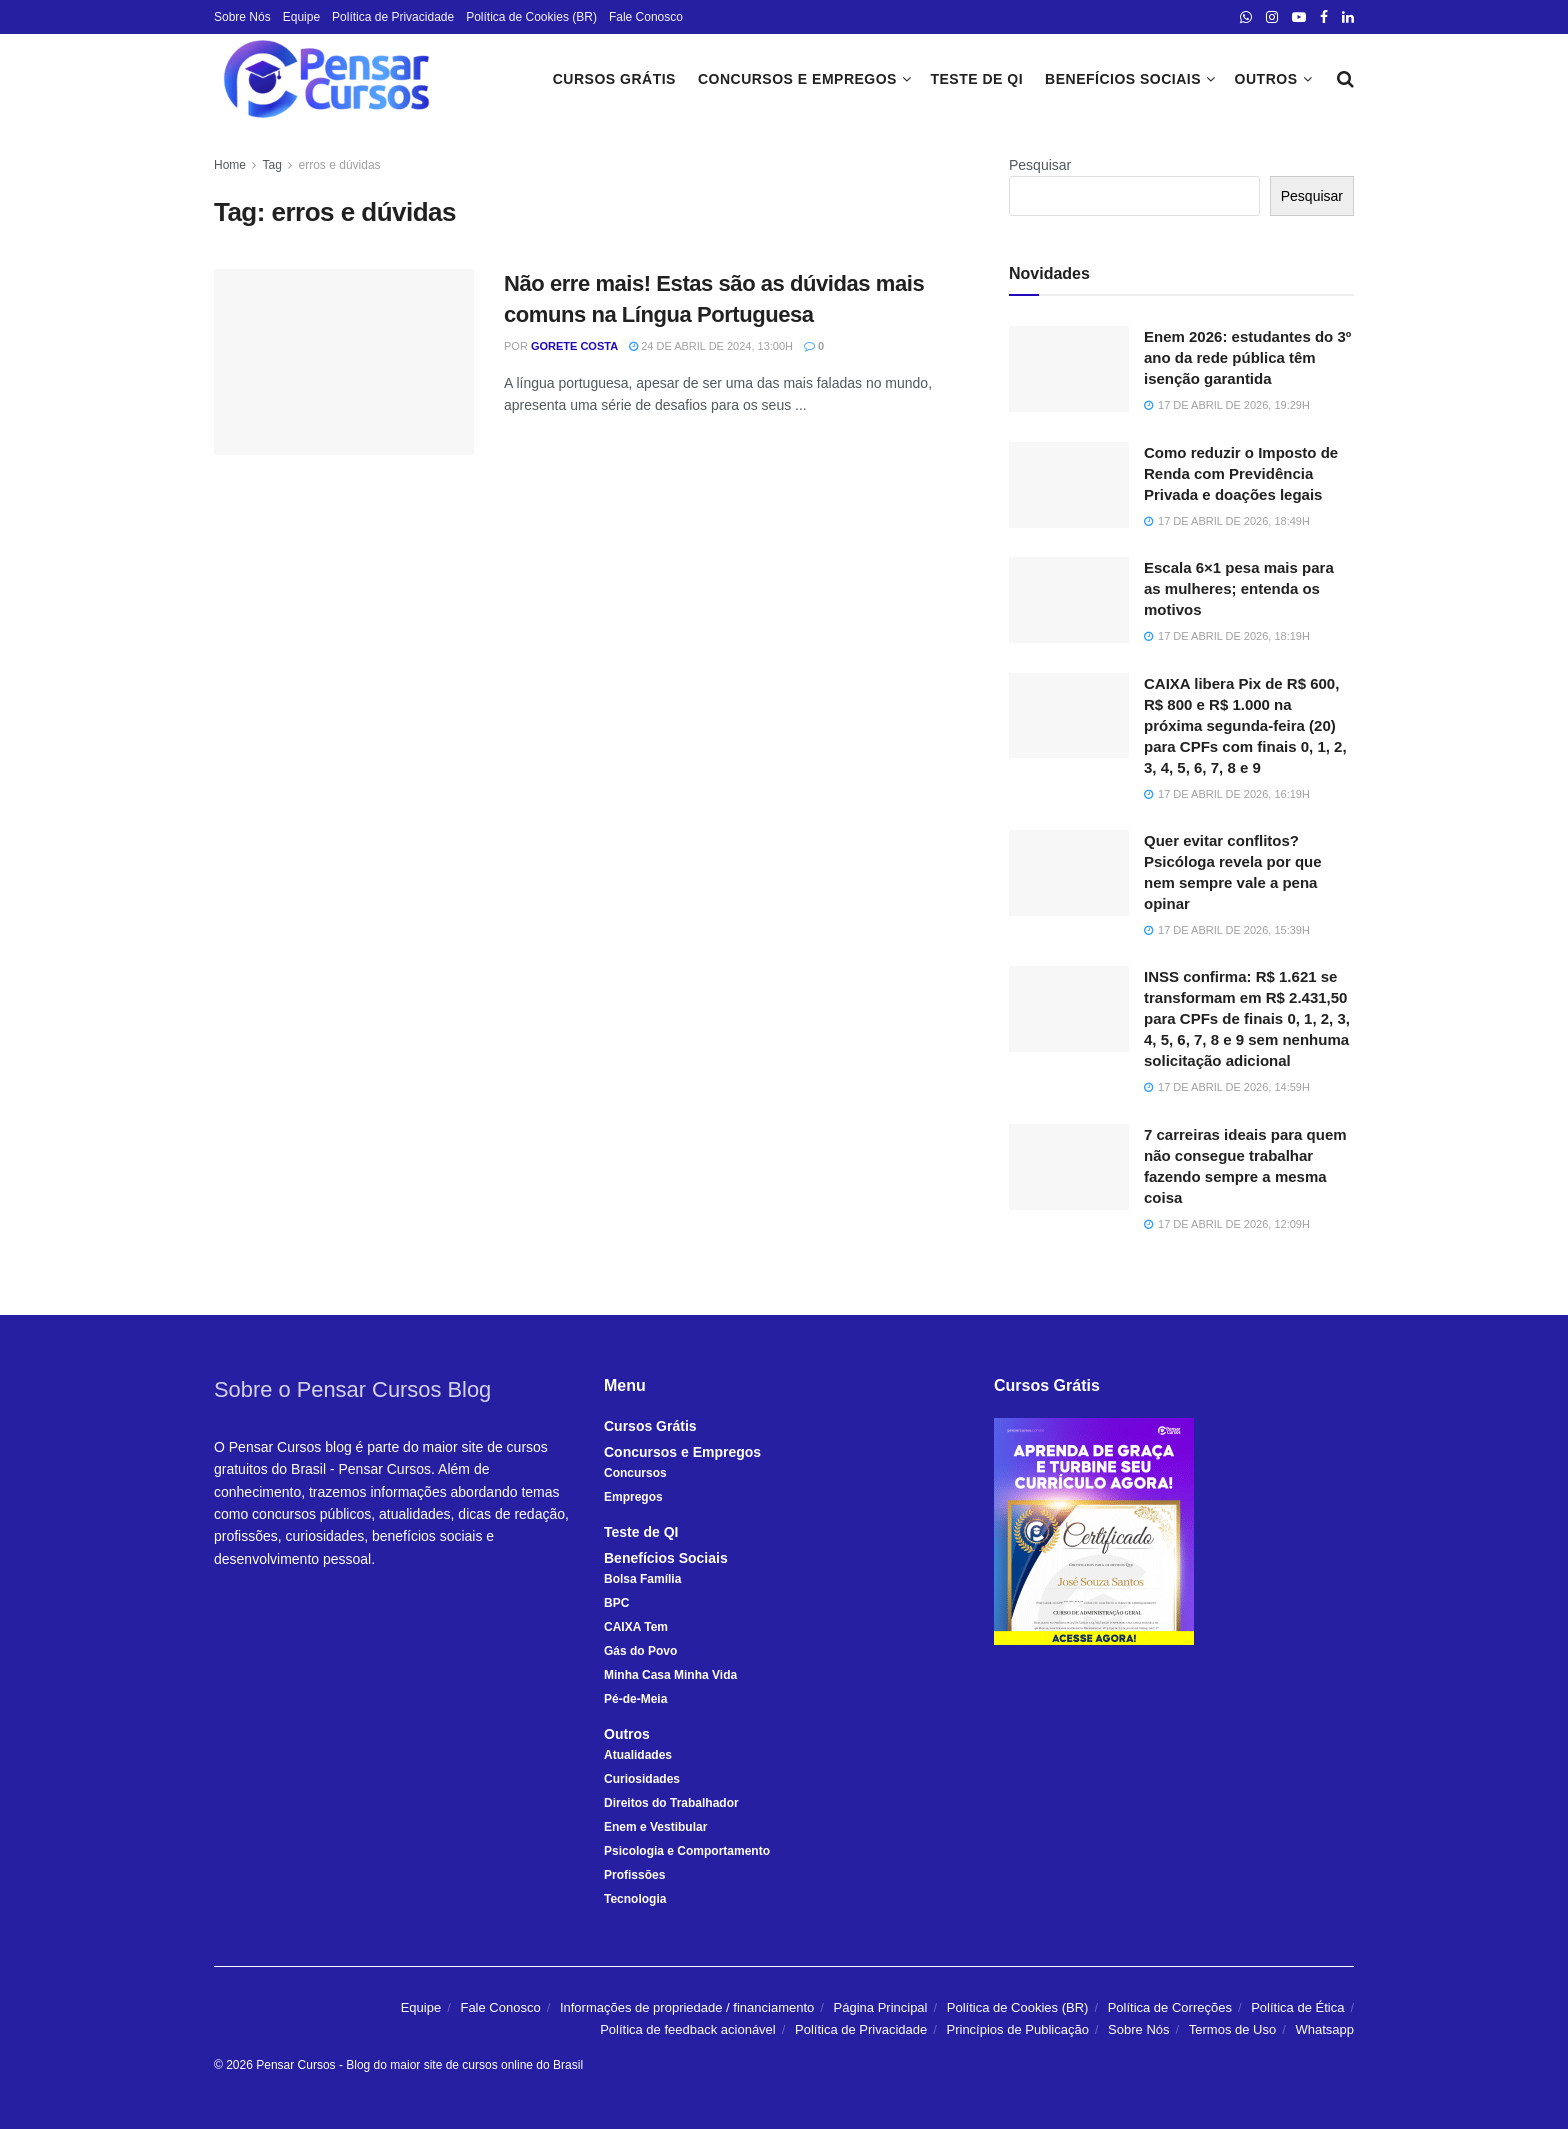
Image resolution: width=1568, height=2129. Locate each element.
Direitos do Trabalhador (671, 1803)
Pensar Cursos (295, 2065)
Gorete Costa (574, 346)
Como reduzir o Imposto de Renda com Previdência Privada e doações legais (1241, 473)
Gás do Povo (640, 1651)
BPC (616, 1603)
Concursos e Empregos (797, 79)
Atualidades (638, 1755)
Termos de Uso (1232, 2029)
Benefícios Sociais (1123, 79)
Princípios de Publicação (1018, 2029)
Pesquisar (1040, 165)
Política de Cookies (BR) (531, 17)
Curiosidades (642, 1779)
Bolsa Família (642, 1579)
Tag (271, 165)
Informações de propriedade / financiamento (687, 2007)
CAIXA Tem (636, 1627)
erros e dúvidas (340, 165)
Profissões (634, 1875)
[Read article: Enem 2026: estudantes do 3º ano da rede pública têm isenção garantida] (1069, 369)
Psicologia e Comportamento (687, 1851)
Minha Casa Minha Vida (670, 1675)
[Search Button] (1345, 79)
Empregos (633, 1497)
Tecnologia (635, 1899)
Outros (1266, 79)
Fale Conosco (646, 17)
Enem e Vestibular (655, 1827)
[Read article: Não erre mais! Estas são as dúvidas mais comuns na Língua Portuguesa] (344, 362)
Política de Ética (1297, 2007)
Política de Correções (1170, 2007)
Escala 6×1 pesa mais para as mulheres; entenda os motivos (1239, 588)
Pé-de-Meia (635, 1699)
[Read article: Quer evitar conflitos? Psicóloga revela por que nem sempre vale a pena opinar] (1069, 873)
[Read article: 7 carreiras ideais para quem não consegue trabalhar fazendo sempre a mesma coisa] (1069, 1167)
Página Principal (881, 2007)
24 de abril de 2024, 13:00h (711, 346)
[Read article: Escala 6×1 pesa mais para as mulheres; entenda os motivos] (1069, 600)
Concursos (635, 1473)
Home (230, 165)
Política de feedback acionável (688, 2029)
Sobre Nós (242, 17)
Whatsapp (1324, 2029)
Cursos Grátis (614, 79)
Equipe (301, 17)
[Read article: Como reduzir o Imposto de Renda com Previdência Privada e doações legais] (1069, 485)
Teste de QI (976, 79)
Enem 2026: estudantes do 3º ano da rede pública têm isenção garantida (1247, 357)
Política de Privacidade (393, 17)
